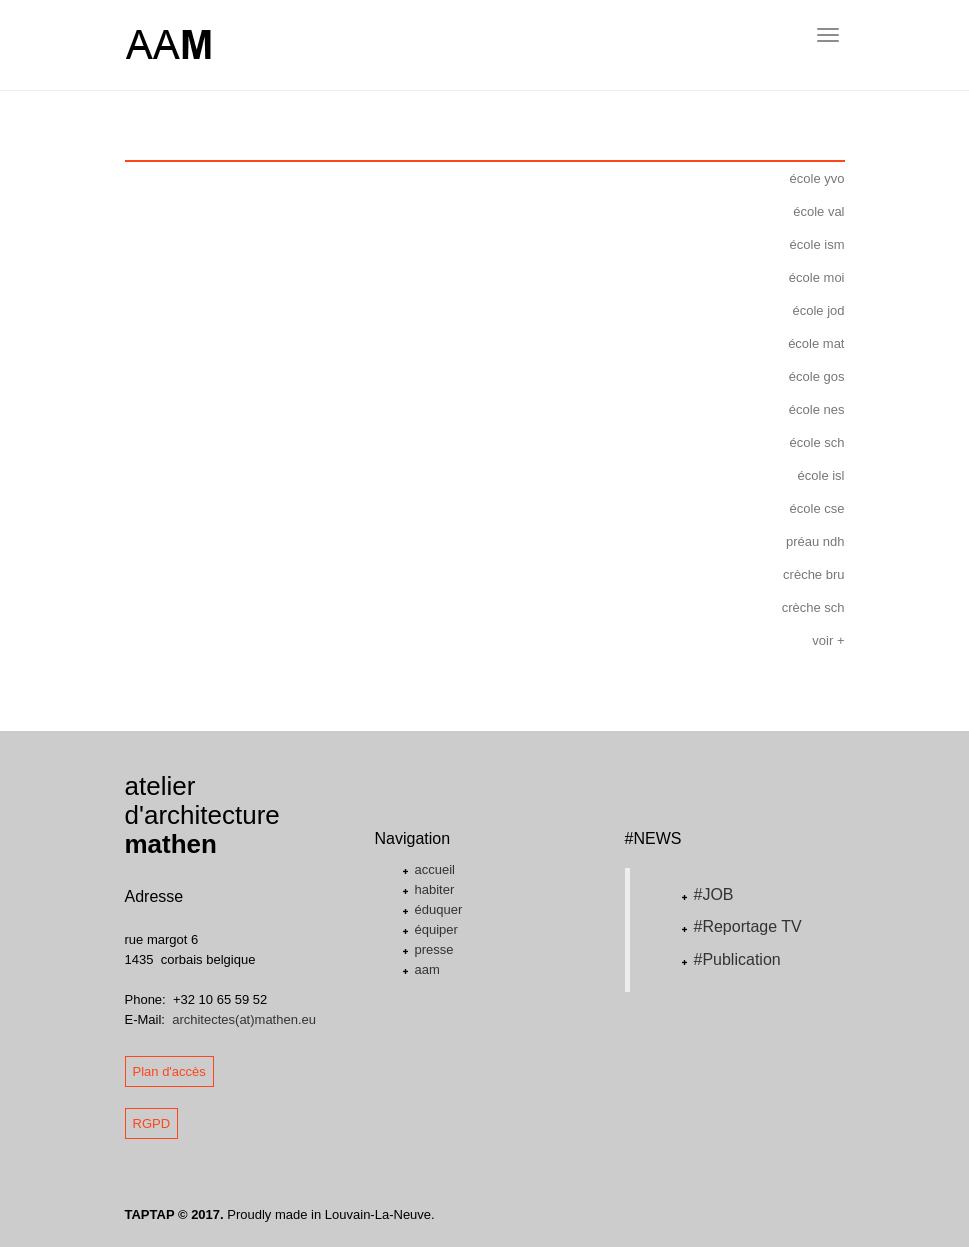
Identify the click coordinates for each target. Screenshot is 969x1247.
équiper (436, 929)
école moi (817, 277)
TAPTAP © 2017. (174, 1214)
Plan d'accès (169, 1071)
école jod (818, 310)
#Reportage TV (748, 926)
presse (434, 949)
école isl (821, 475)
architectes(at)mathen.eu (244, 1019)
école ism (817, 244)
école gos (817, 376)
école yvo (817, 178)
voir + (828, 640)
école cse (817, 508)
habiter (435, 889)
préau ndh (815, 541)
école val (818, 211)
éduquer (439, 909)
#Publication (737, 959)
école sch (817, 442)
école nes (817, 409)
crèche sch (813, 607)
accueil (435, 869)
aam (427, 969)
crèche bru (813, 574)
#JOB (714, 894)
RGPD (152, 1123)
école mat (816, 343)
